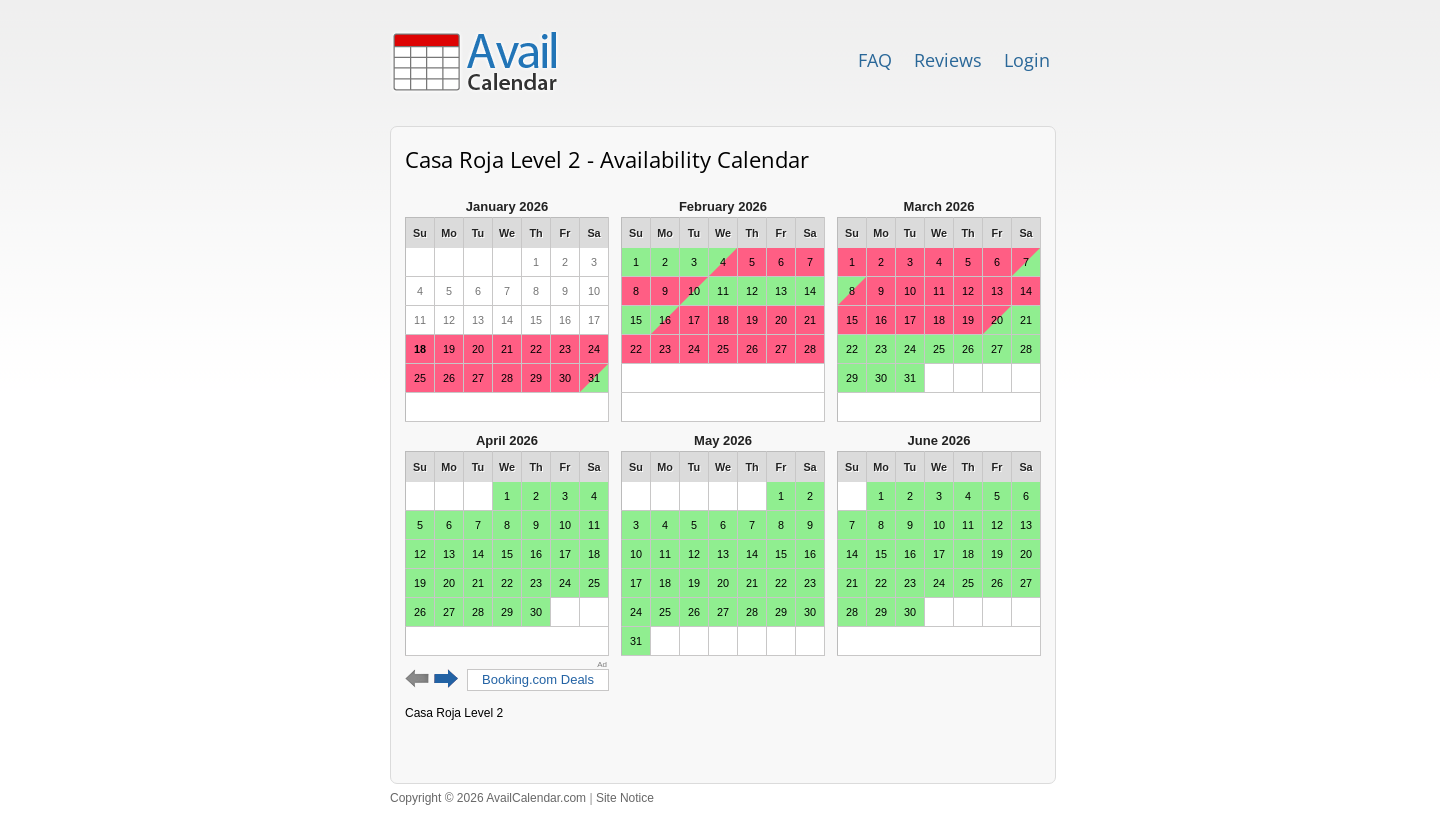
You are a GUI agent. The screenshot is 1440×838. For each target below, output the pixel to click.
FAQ (875, 60)
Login (1027, 60)
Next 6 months (446, 679)
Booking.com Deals (538, 679)
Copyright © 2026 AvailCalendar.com (488, 798)
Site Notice (625, 798)
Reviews (948, 60)
